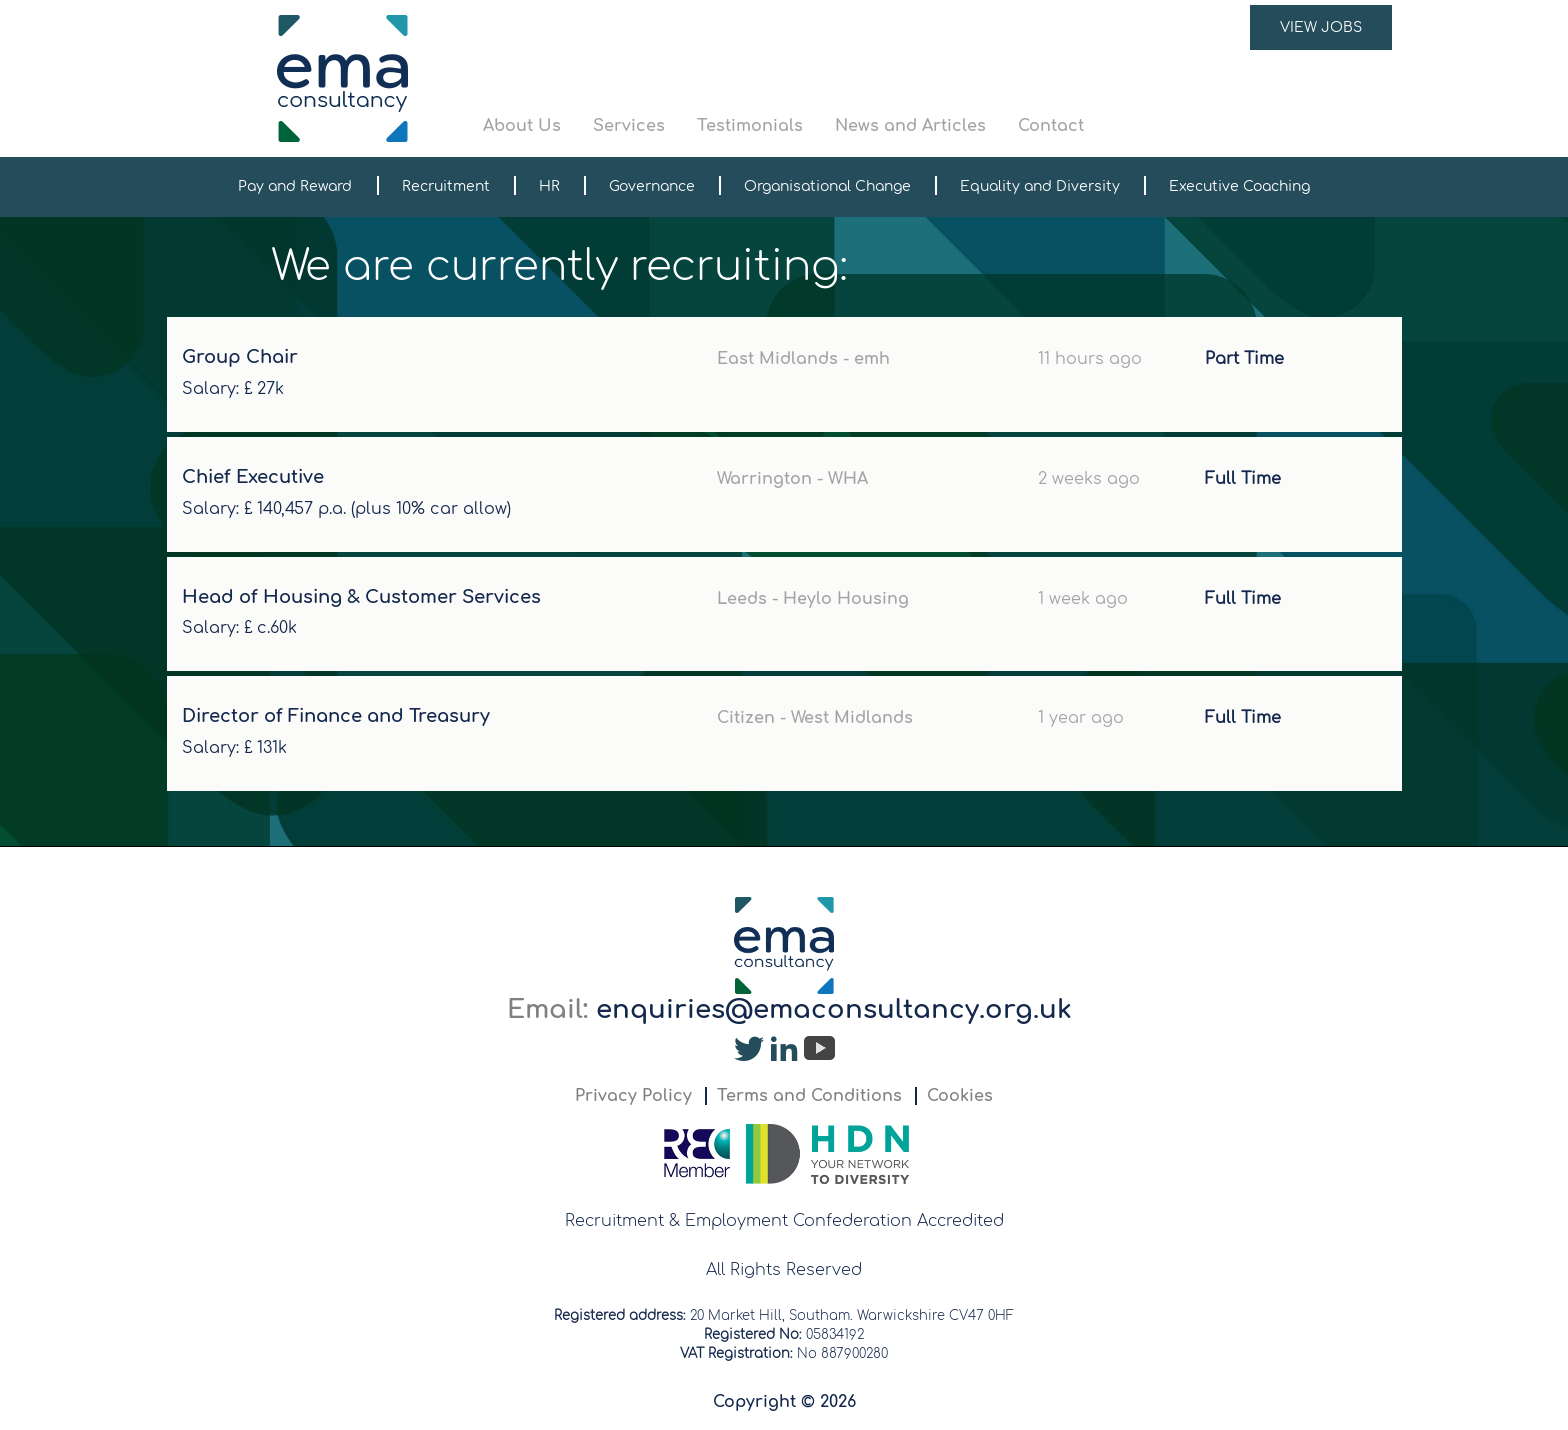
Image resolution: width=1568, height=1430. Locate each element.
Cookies (960, 1096)
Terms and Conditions (809, 1096)
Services (629, 126)
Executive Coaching (1239, 186)
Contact (1051, 126)
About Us (522, 126)
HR (549, 186)
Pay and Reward (295, 186)
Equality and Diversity (1040, 186)
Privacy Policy (633, 1096)
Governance (652, 186)
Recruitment (446, 186)
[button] (938, 78)
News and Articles (910, 126)
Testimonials (750, 126)
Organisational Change (827, 186)
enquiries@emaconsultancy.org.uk (834, 1009)
